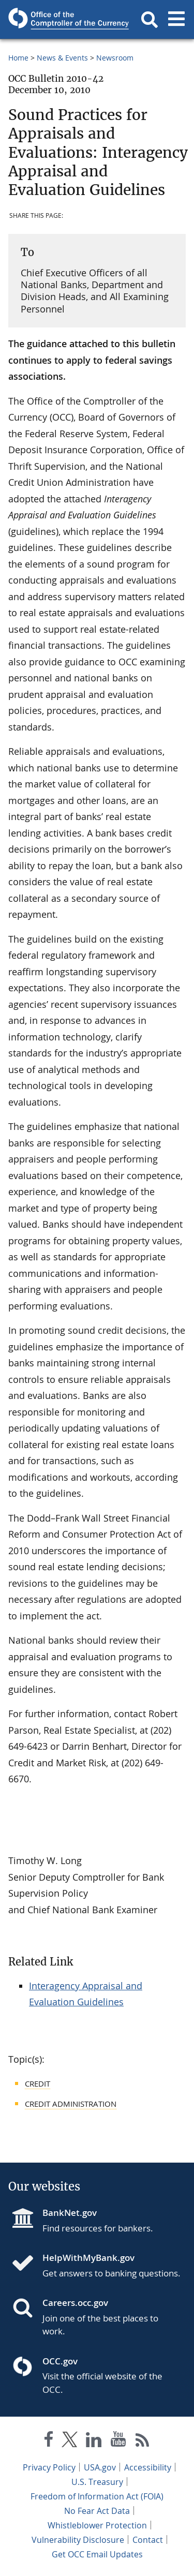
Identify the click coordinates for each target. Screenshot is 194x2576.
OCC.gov (60, 2361)
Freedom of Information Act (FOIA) (97, 2496)
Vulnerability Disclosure (78, 2539)
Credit (37, 2083)
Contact (147, 2539)
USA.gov (100, 2467)
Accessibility (147, 2467)
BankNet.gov (69, 2212)
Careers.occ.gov (75, 2303)
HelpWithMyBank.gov (88, 2258)
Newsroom (114, 58)
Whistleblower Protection (97, 2525)
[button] (149, 19)
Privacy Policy (49, 2467)
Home (18, 58)
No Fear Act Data (97, 2511)
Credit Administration (70, 2103)
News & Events (62, 58)
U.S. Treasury (97, 2482)
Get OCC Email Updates (97, 2554)
